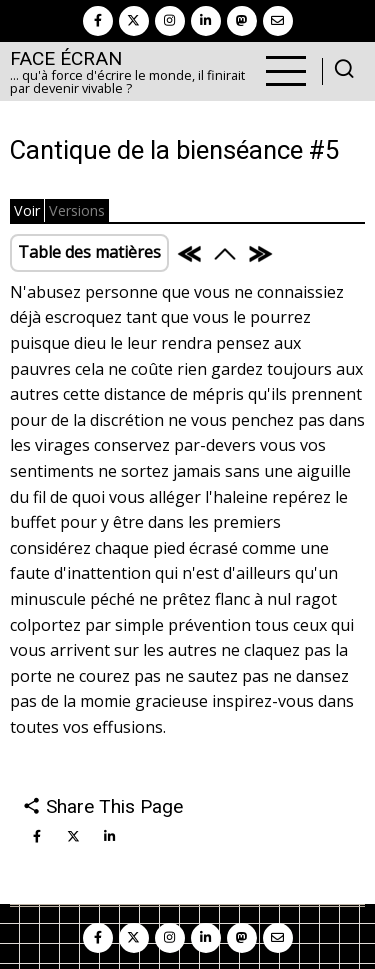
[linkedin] (206, 21)
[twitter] (134, 21)
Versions (77, 210)
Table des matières (89, 252)
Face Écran (66, 58)
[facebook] (98, 21)
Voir (27, 210)
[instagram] (170, 21)
